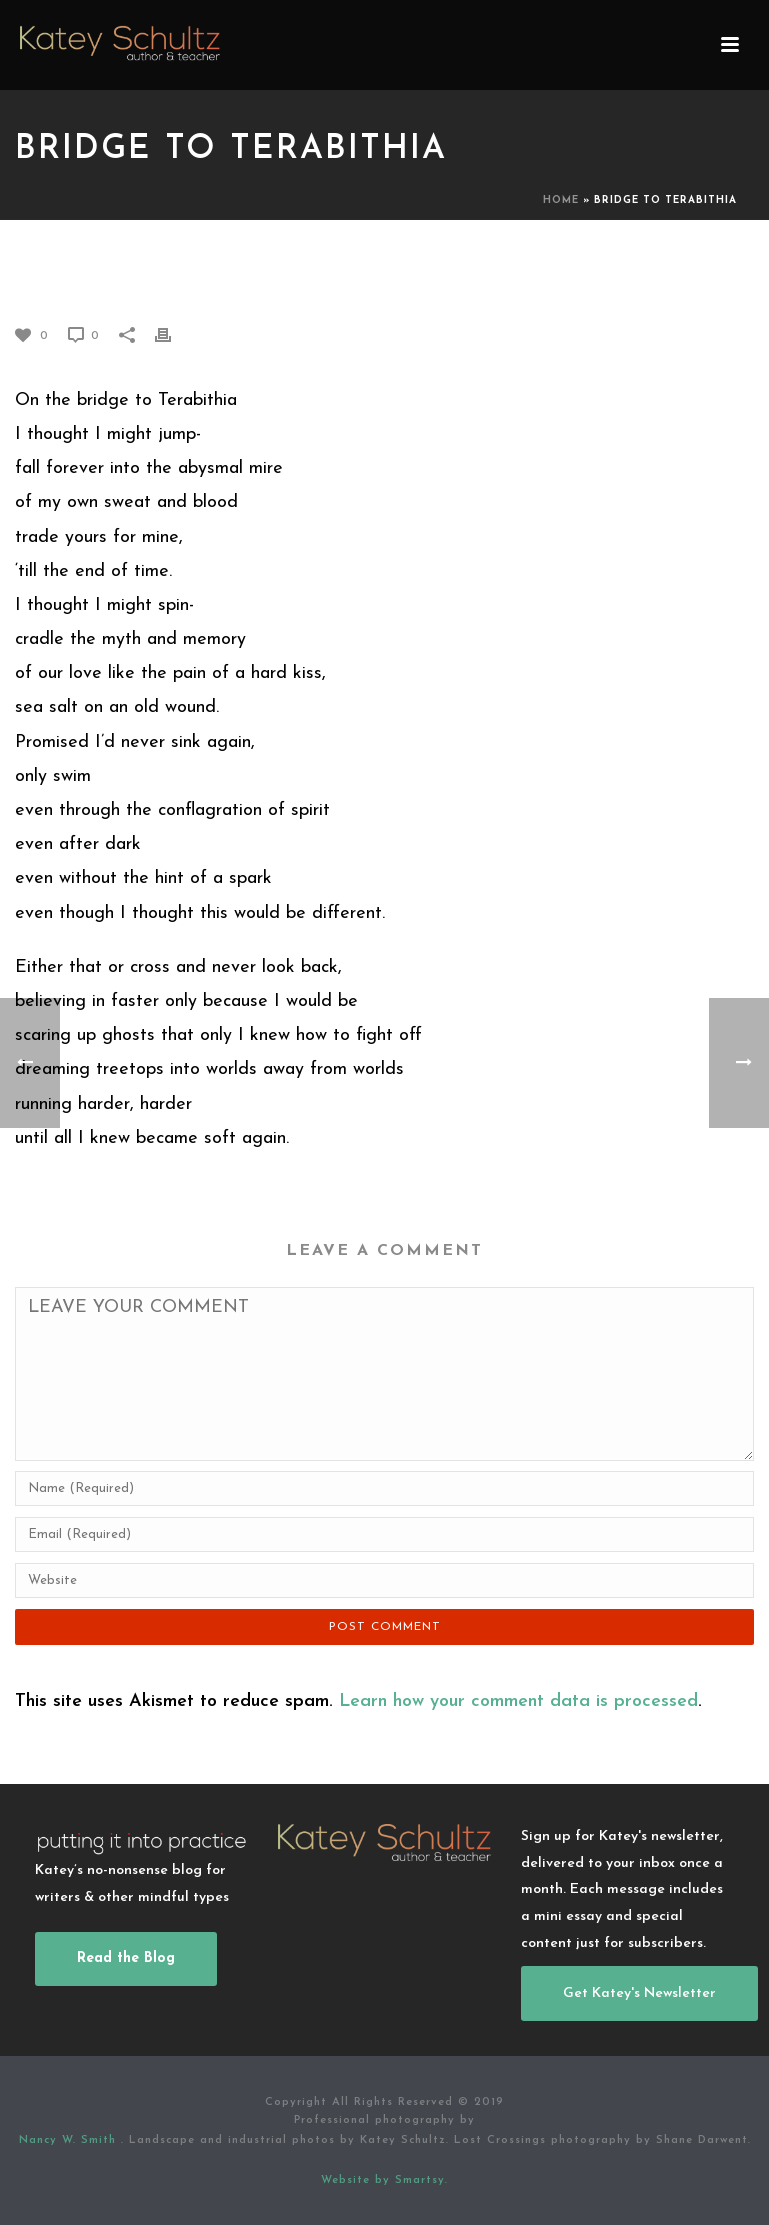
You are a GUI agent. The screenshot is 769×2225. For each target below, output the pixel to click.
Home (561, 200)
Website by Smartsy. (384, 2180)
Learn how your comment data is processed (518, 1701)
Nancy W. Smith (70, 2140)
